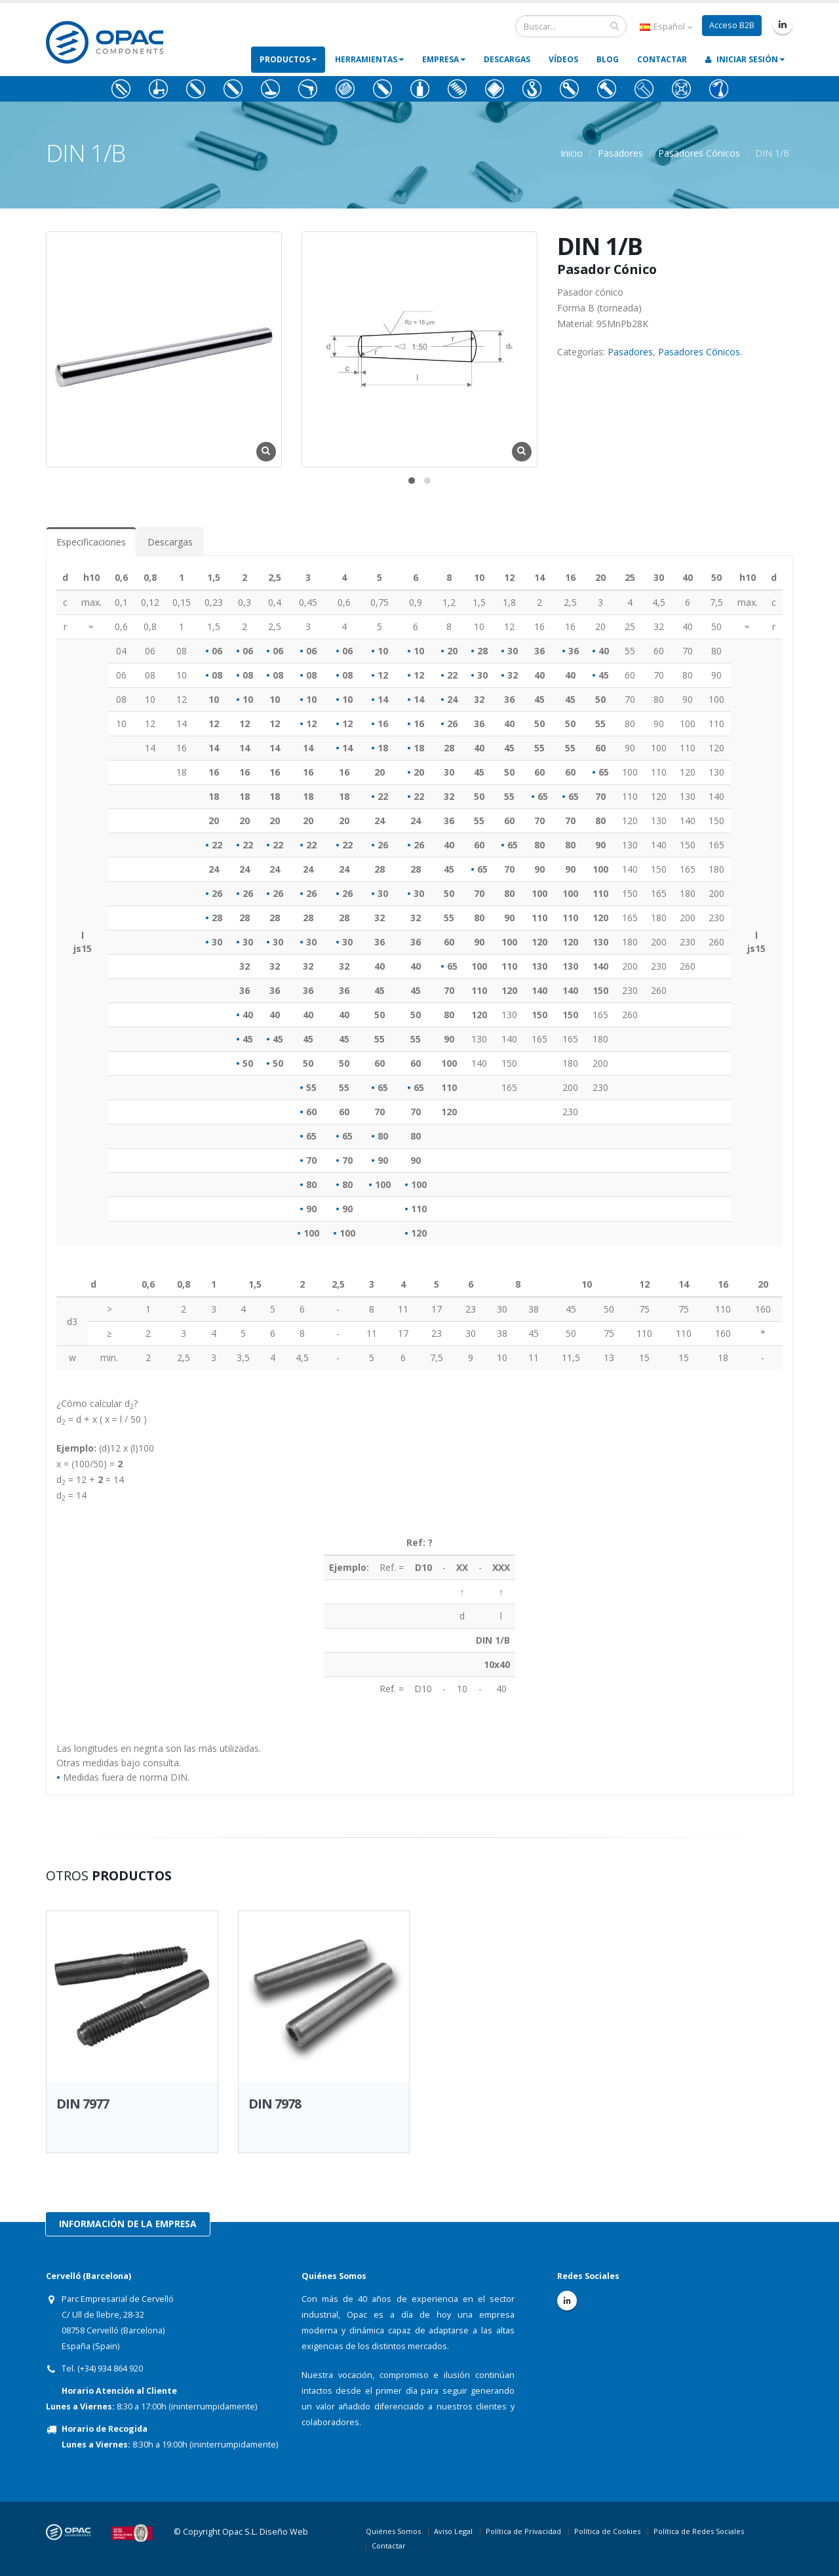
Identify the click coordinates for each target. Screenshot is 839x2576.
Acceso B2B (731, 25)
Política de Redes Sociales (699, 2531)
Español (666, 26)
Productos (288, 59)
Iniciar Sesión (745, 59)
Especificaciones (91, 542)
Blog (607, 59)
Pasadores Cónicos (699, 153)
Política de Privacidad (523, 2531)
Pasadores (620, 153)
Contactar (662, 59)
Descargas (507, 59)
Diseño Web (284, 2531)
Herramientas (369, 59)
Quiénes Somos (393, 2531)
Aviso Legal (453, 2531)
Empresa (443, 59)
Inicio (571, 153)
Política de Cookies (607, 2531)
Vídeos (563, 59)
